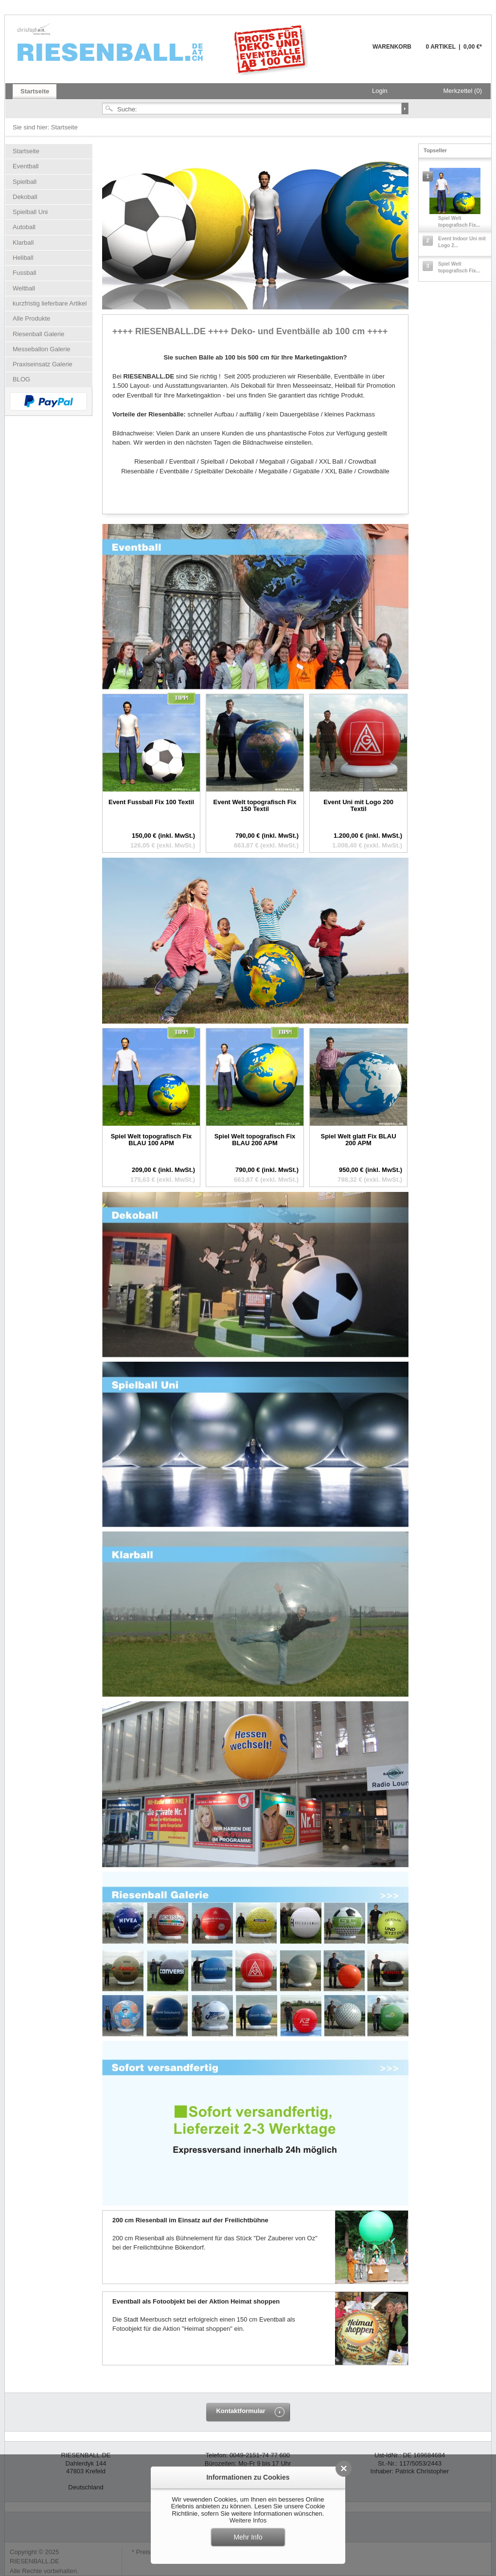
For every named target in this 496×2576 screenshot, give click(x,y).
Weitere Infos (248, 2520)
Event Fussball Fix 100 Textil (151, 802)
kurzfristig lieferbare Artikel (50, 303)
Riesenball (164, 48)
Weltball (24, 288)
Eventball (25, 166)
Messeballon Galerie (42, 349)
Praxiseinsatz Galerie (42, 364)
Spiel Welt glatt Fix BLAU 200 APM (358, 1140)
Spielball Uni (30, 212)
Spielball (24, 181)
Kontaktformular (240, 2410)
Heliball (23, 257)
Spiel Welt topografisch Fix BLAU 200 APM (255, 1140)
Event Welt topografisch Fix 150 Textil (255, 805)
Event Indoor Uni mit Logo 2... (462, 242)
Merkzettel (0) (462, 90)
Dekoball (25, 196)
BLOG (21, 379)
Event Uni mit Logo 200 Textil (358, 805)
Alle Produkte (31, 318)
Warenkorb (349, 52)
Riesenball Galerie (38, 334)
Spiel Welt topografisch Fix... (459, 222)
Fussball (24, 272)
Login (380, 90)
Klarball (23, 242)
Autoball (24, 227)
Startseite (64, 127)
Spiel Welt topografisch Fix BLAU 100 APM (151, 1140)
